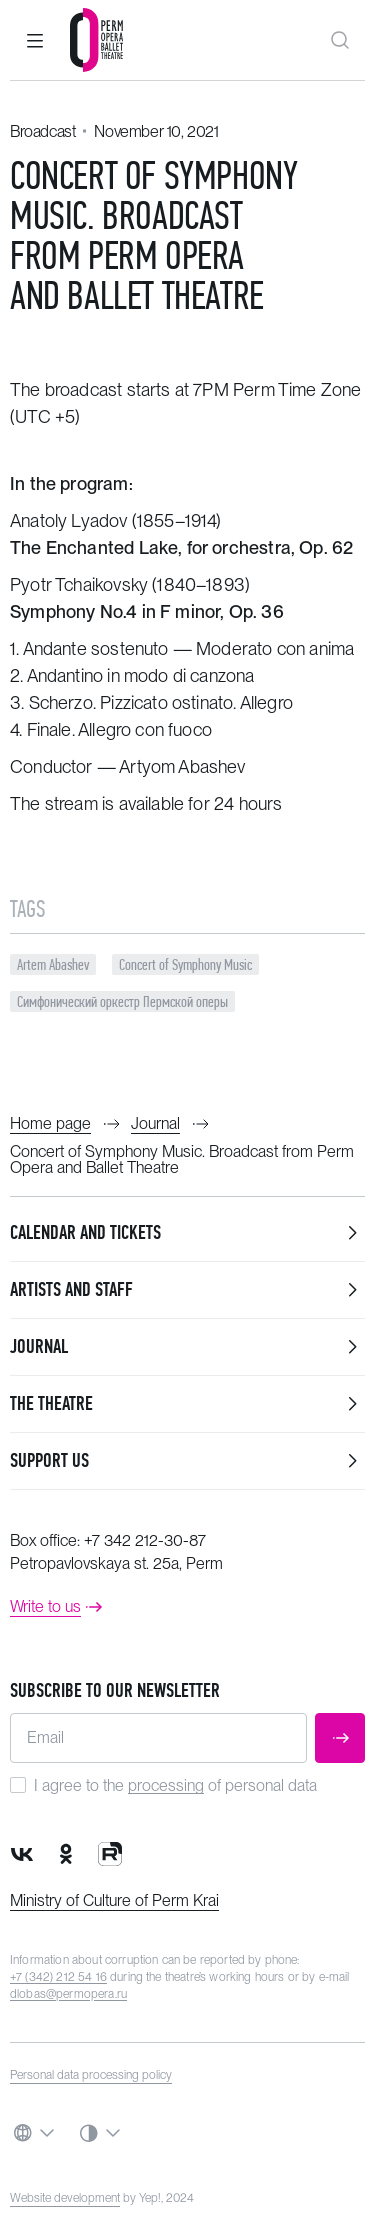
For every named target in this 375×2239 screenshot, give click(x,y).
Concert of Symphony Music (185, 964)
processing (166, 1785)
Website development (65, 2198)
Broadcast (42, 131)
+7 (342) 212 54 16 (58, 1977)
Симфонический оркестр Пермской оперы (122, 1001)
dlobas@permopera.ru (68, 1994)
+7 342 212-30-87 (145, 1540)
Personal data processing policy (91, 2075)
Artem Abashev (53, 964)
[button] (35, 40)
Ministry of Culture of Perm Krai (114, 1900)
